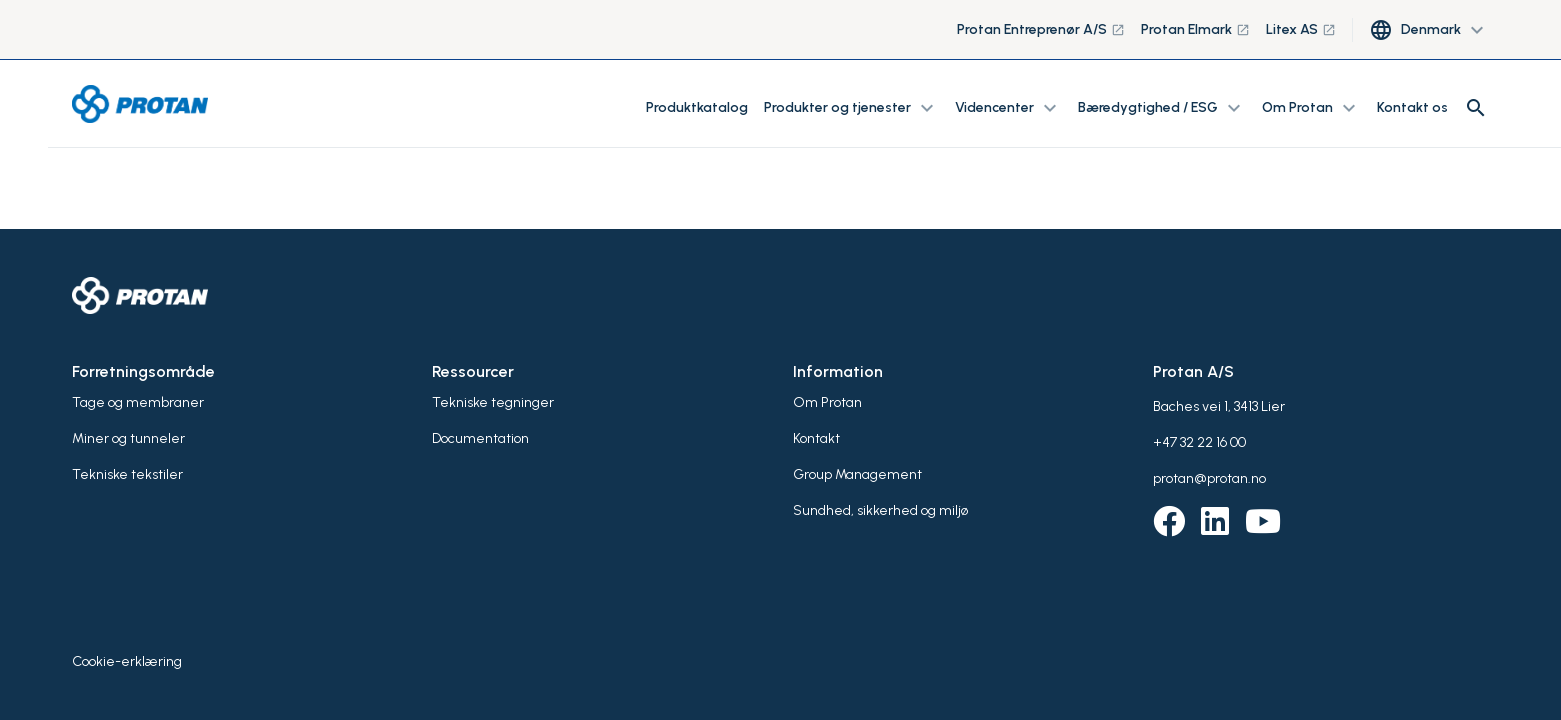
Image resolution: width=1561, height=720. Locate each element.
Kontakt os (1412, 107)
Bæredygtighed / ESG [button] (1162, 108)
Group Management (857, 474)
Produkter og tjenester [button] (851, 108)
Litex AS (1301, 29)
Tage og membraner (138, 402)
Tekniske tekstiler (127, 474)
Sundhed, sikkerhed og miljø (880, 510)
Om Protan (827, 402)
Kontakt (816, 438)
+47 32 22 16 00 (1199, 442)
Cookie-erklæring (127, 661)
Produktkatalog (697, 107)
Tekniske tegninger (493, 402)
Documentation (480, 438)
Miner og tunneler (128, 438)
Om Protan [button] (1311, 108)
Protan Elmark (1195, 29)
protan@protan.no (1209, 478)
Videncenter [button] (1008, 108)
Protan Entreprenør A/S (1041, 29)
